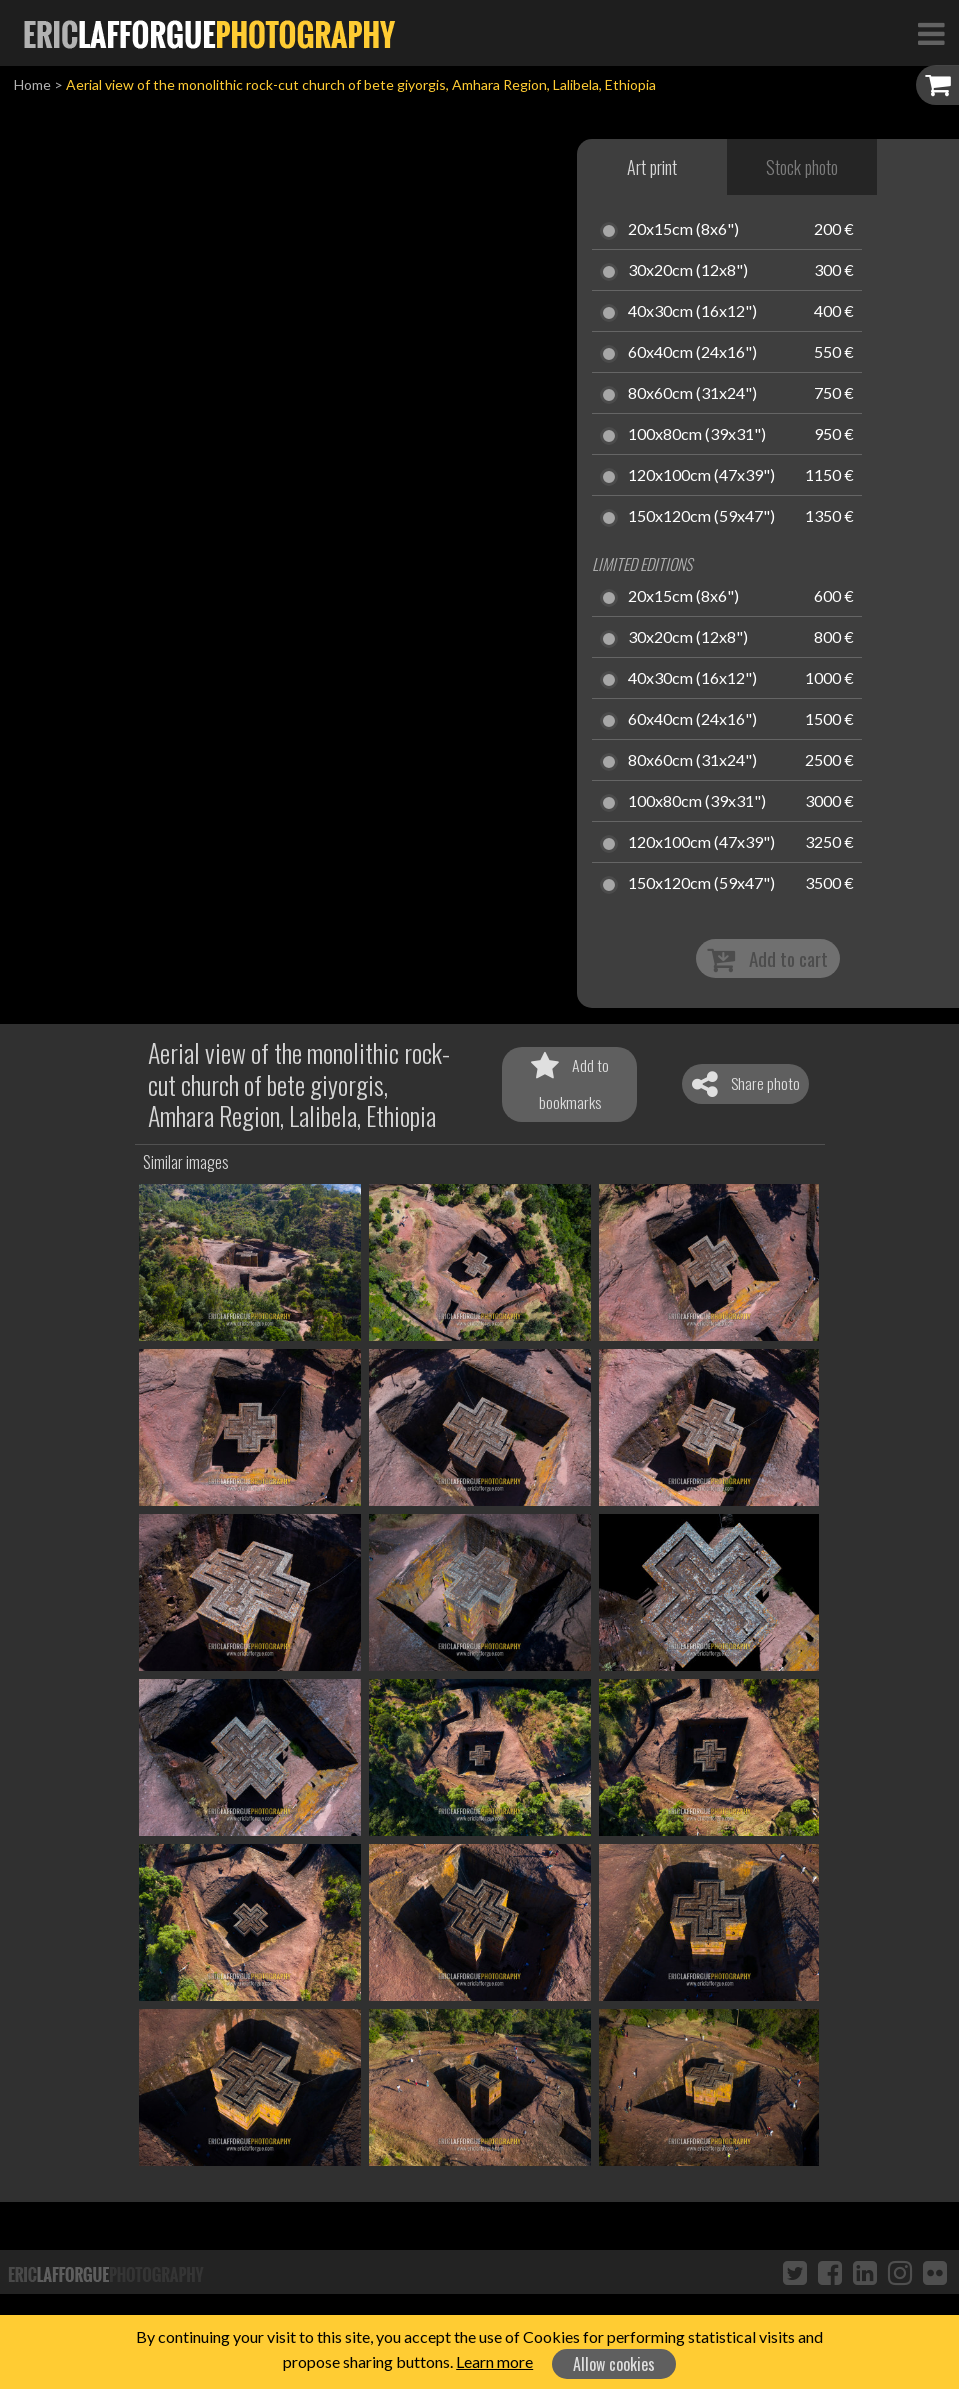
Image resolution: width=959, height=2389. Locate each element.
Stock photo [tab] (802, 167)
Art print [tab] (652, 167)
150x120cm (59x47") (701, 517)
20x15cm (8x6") (683, 230)
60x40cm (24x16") (692, 353)
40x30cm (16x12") (692, 312)
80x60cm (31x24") (692, 394)
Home (32, 84)
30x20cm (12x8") (688, 271)
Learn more (494, 2361)
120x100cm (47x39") (701, 476)
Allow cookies (614, 2364)
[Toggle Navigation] (931, 33)
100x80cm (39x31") (697, 435)
